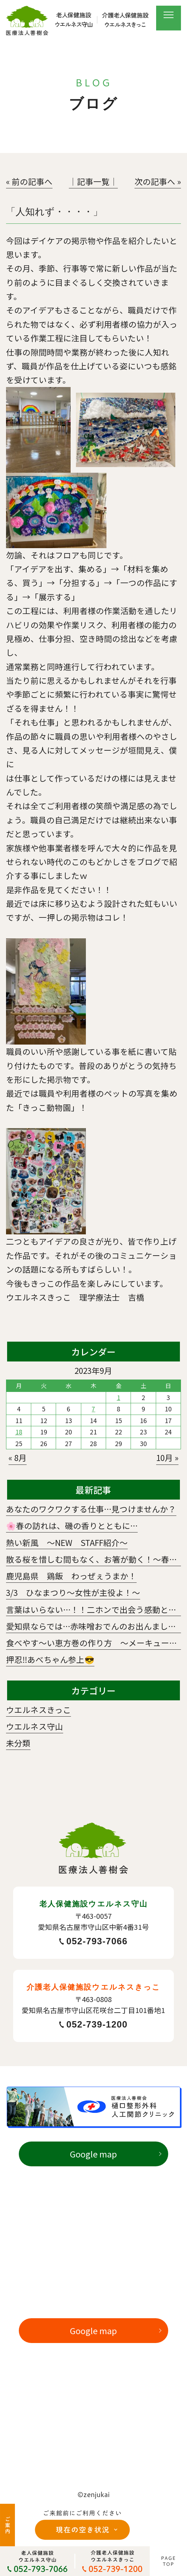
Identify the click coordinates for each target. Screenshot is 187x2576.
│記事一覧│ (93, 181)
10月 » (167, 1457)
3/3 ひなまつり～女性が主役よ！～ (73, 1592)
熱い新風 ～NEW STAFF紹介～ (67, 1542)
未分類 (18, 1742)
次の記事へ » (157, 181)
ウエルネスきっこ (38, 1709)
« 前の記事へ (29, 181)
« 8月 (18, 1457)
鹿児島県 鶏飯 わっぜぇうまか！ (71, 1575)
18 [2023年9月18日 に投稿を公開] (18, 1431)
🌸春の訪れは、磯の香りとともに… (72, 1525)
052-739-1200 (93, 2025)
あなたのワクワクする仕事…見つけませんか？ (91, 1508)
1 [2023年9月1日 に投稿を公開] (118, 1397)
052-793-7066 (93, 1941)
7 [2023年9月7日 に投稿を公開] (93, 1408)
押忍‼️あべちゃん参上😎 (50, 1659)
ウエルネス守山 (34, 1726)
